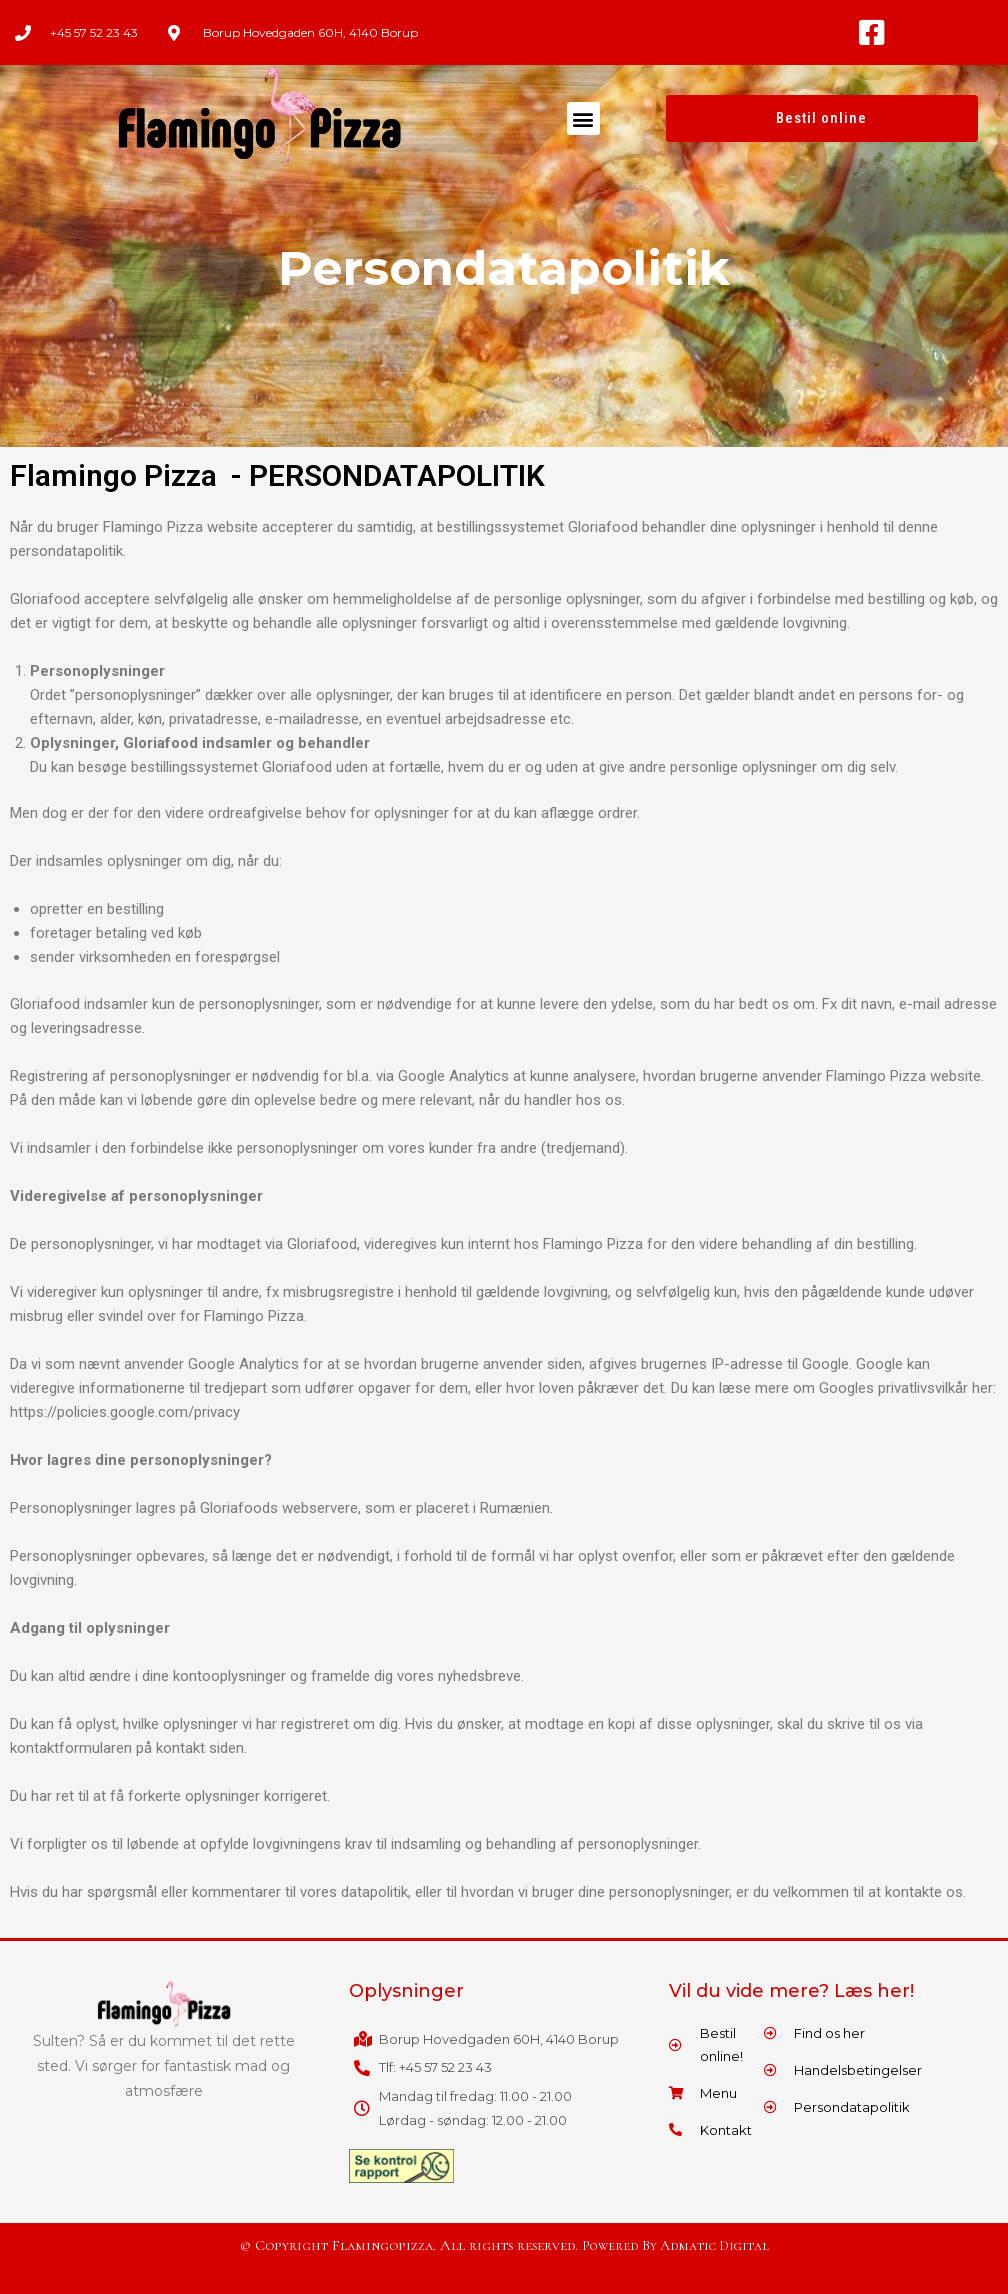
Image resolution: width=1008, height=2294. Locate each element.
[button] (583, 118)
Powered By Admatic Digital (675, 2246)
